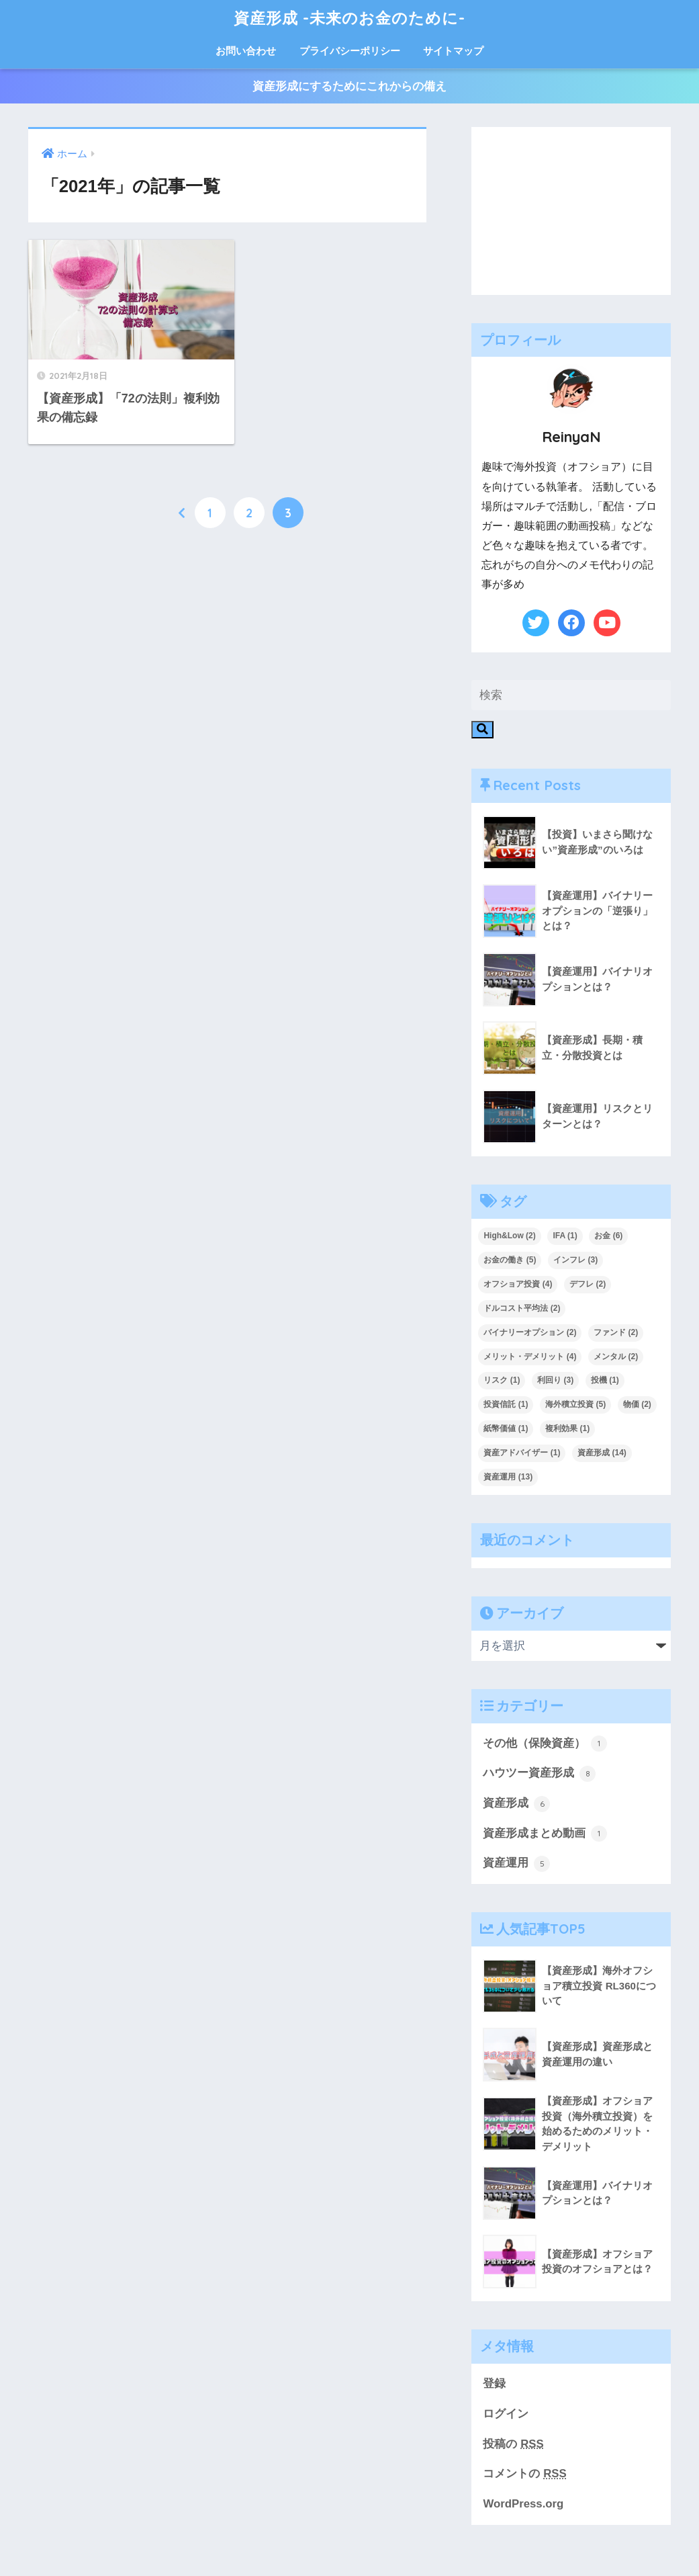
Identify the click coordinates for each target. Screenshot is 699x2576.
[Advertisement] (571, 211)
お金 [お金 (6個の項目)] (608, 1235)
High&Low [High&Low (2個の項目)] (509, 1235)
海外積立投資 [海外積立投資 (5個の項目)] (575, 1404)
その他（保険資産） (545, 1743)
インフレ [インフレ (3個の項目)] (575, 1259)
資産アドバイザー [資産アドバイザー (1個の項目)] (521, 1452)
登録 (494, 2383)
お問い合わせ (246, 50)
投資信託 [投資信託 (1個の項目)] (505, 1404)
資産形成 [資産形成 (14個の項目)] (601, 1452)
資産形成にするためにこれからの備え (349, 86)
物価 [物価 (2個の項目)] (637, 1404)
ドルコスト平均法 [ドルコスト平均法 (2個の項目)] (521, 1308)
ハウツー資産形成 (539, 1774)
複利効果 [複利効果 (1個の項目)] (567, 1428)
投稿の (513, 2444)
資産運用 (516, 1864)
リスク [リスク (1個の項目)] (501, 1380)
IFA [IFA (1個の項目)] (565, 1235)
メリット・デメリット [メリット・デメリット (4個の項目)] (529, 1356)
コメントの (524, 2473)
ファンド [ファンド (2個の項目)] (616, 1332)
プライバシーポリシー (349, 50)
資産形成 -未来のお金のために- (349, 18)
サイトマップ (453, 50)
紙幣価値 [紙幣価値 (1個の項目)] (505, 1428)
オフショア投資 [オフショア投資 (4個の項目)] (517, 1284)
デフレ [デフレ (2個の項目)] (587, 1284)
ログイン (505, 2413)
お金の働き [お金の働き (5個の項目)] (509, 1259)
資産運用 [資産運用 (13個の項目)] (507, 1477)
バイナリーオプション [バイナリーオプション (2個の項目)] (529, 1332)
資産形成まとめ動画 (545, 1834)
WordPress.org (523, 2503)
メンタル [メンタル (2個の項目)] (616, 1356)
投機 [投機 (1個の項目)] (605, 1380)
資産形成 (516, 1804)
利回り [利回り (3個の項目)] (555, 1380)
